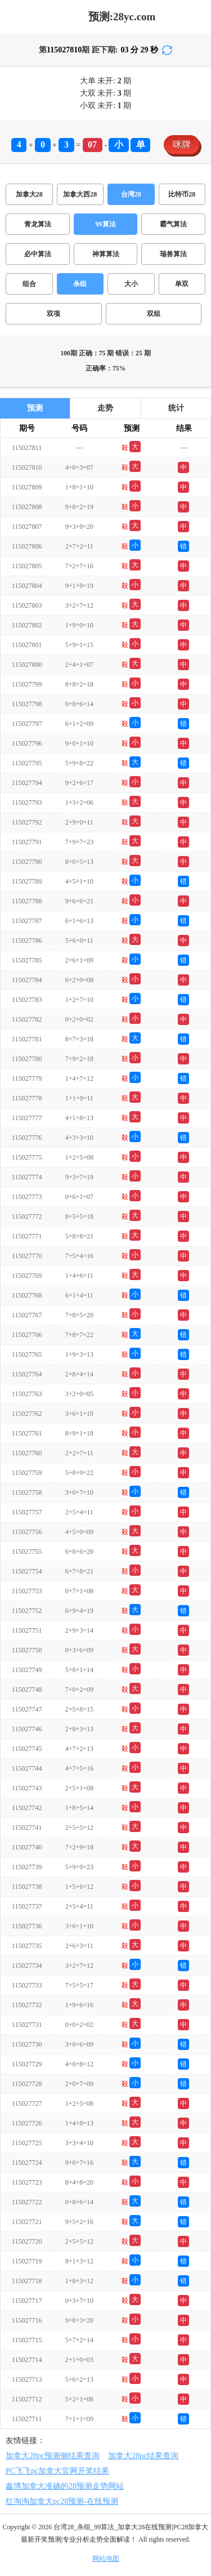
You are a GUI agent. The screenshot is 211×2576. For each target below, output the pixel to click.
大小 (131, 284)
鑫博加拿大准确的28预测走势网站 (65, 2486)
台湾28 (131, 194)
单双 (181, 284)
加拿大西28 (80, 194)
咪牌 (182, 144)
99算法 (106, 224)
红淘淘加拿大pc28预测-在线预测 (62, 2501)
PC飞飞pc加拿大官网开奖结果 (57, 2471)
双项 (53, 314)
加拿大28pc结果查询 (143, 2456)
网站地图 (105, 2558)
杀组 (80, 284)
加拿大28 (29, 194)
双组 (153, 314)
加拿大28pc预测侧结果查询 (53, 2456)
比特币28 (181, 194)
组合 (29, 284)
